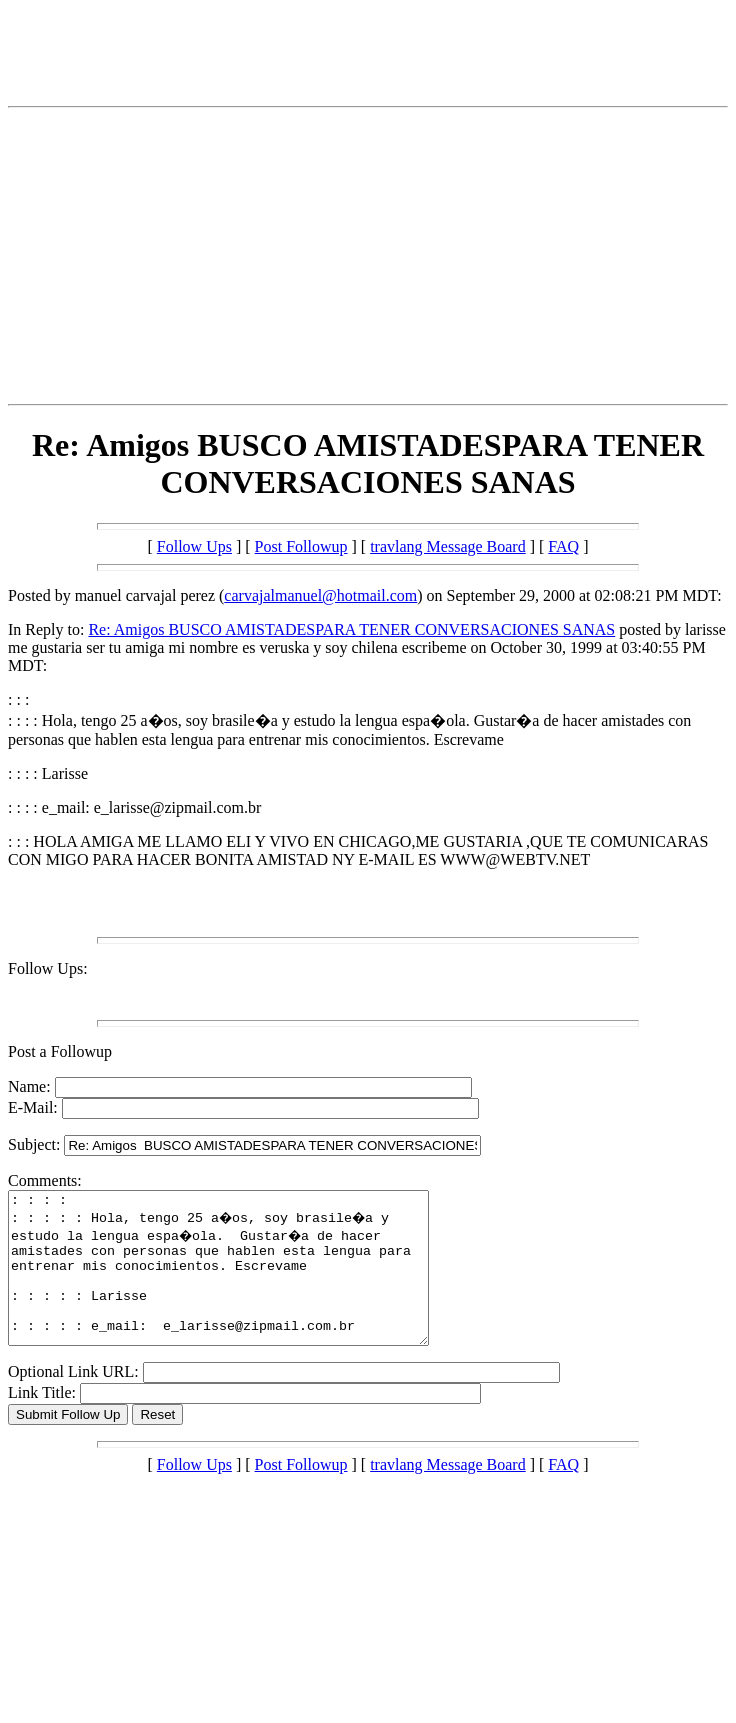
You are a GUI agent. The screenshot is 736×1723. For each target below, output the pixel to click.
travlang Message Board (448, 546)
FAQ (563, 546)
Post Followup (301, 546)
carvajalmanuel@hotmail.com (320, 595)
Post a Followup (60, 1051)
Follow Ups (194, 546)
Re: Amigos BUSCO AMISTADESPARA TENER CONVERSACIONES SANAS (351, 629)
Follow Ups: (48, 968)
